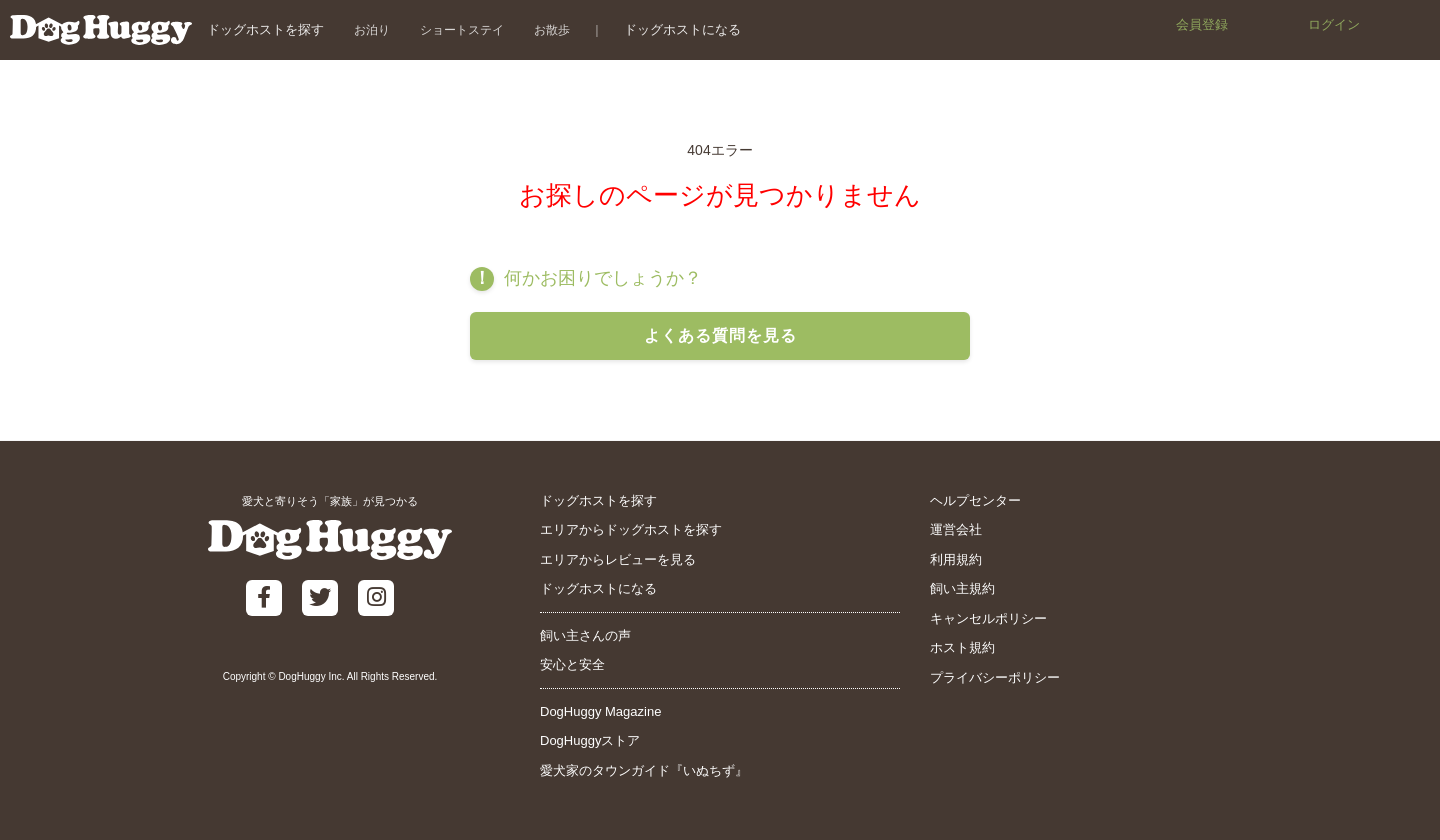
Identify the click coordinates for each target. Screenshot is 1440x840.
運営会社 (956, 529)
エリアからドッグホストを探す (631, 529)
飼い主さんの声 (585, 635)
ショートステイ (462, 29)
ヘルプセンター (975, 500)
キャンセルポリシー (988, 618)
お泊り (372, 29)
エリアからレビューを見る (618, 559)
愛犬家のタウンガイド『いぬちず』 (644, 770)
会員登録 (1202, 24)
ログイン (1334, 24)
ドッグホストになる (682, 29)
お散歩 (552, 29)
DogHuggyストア (590, 740)
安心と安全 (572, 664)
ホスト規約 (962, 647)
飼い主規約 (962, 588)
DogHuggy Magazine (600, 711)
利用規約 (956, 559)
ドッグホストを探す (265, 29)
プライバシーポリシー (995, 677)
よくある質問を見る (720, 335)
